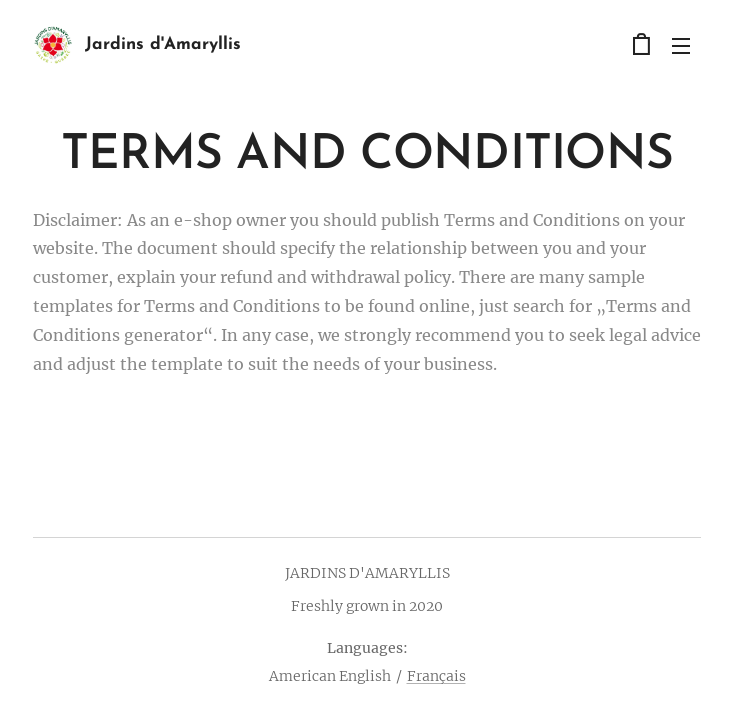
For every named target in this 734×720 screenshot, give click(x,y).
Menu (681, 46)
